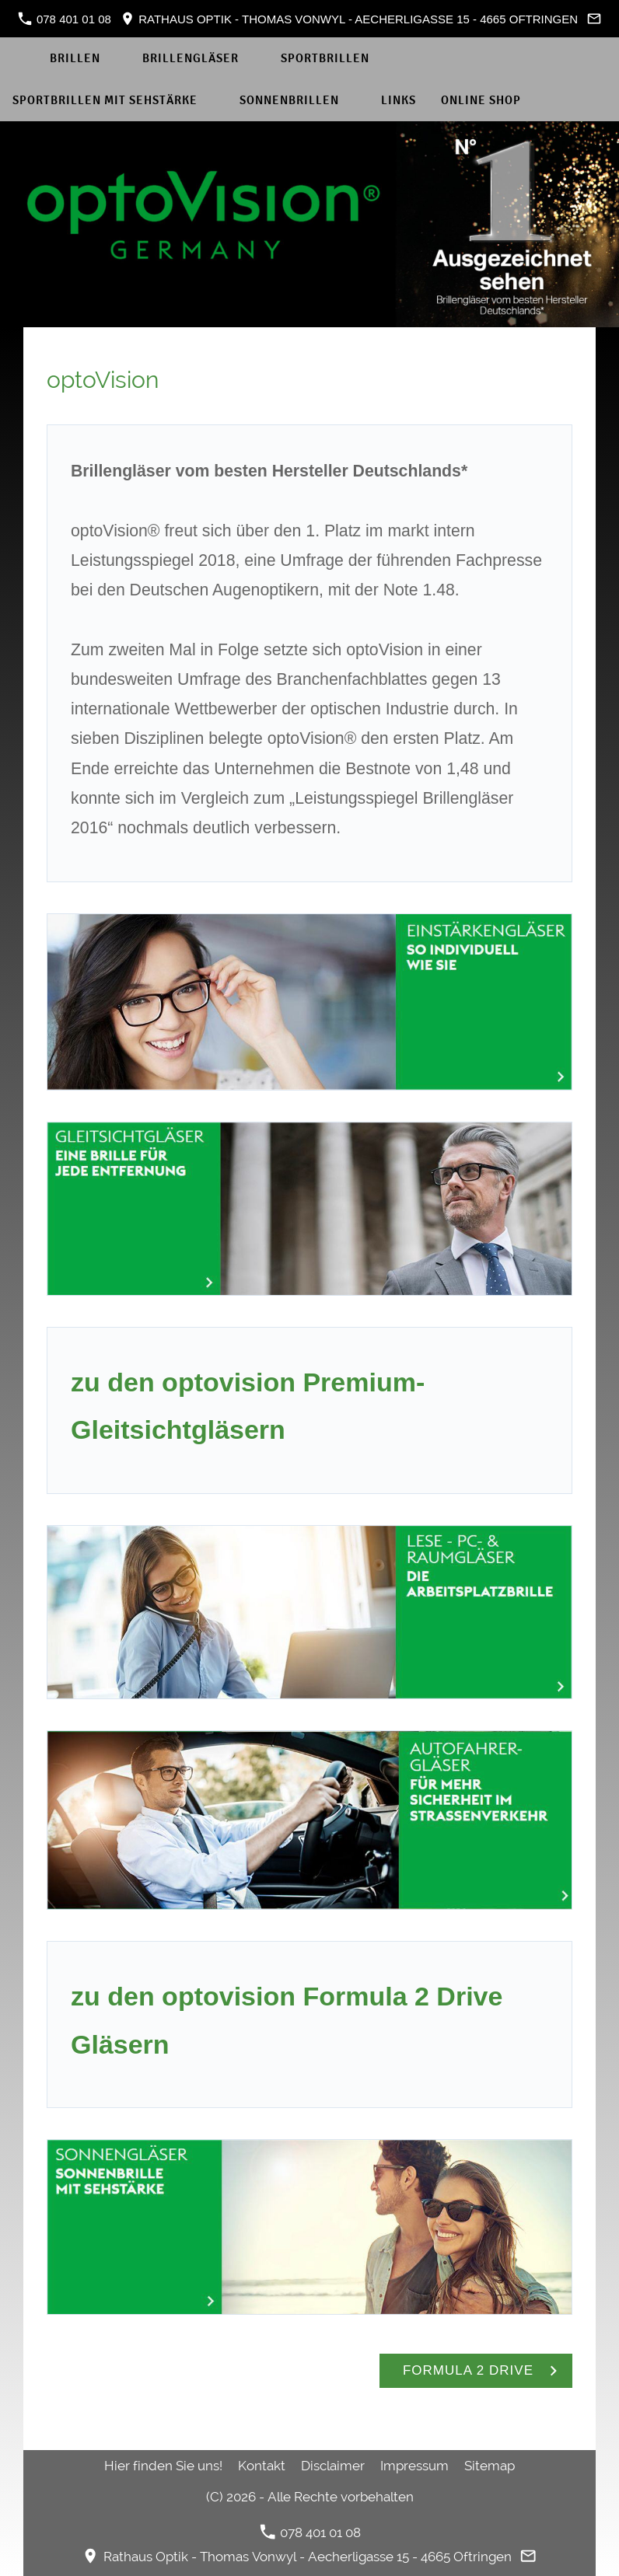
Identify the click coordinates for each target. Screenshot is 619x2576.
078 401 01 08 (64, 19)
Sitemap (489, 2465)
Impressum (414, 2465)
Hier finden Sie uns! (163, 2465)
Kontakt (261, 2465)
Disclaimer (333, 2465)
